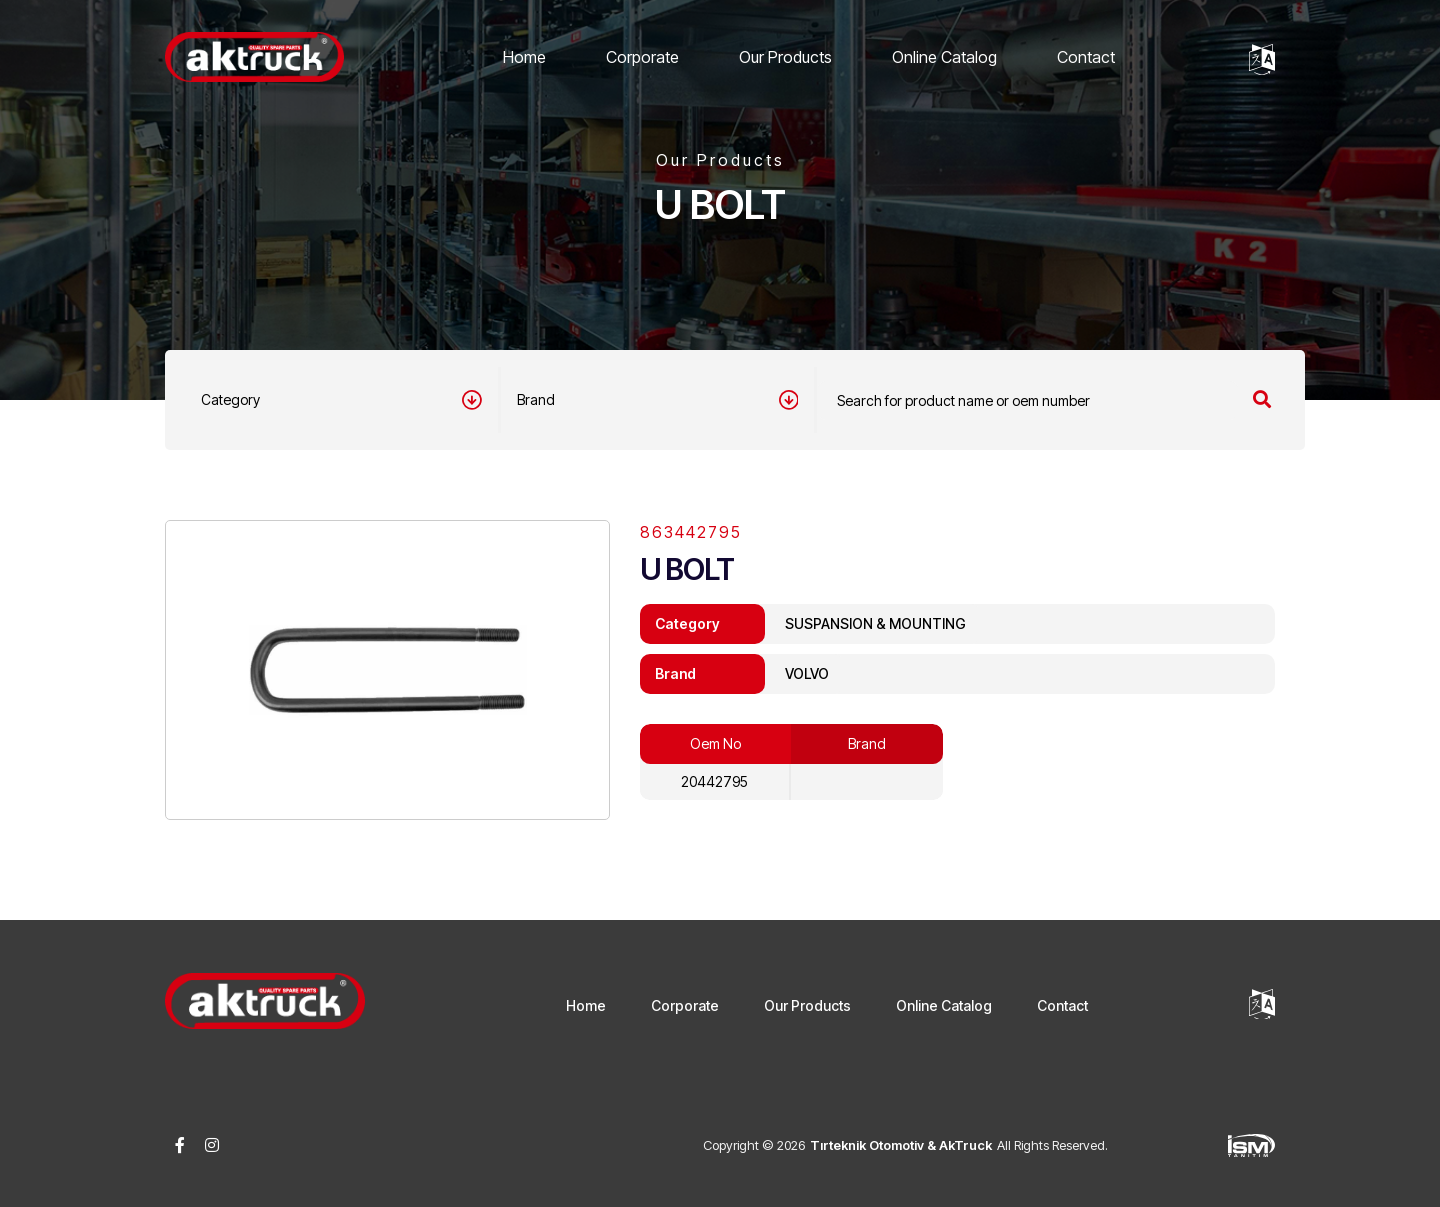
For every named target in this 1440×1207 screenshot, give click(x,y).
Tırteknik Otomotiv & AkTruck (901, 1145)
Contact (1086, 57)
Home (524, 57)
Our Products (785, 57)
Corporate (642, 57)
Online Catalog (944, 57)
